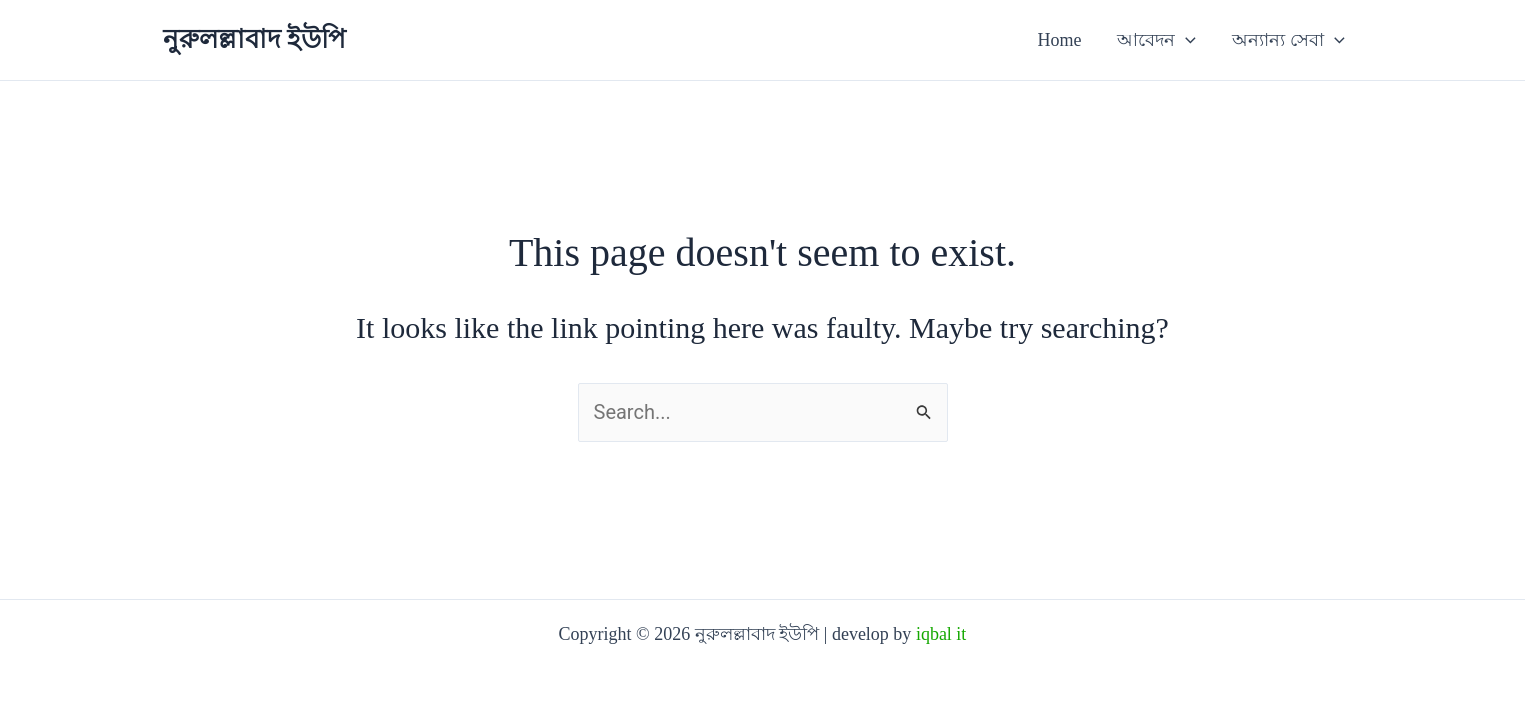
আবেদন (1156, 40)
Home (1059, 40)
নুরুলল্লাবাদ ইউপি (255, 39)
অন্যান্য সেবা (1288, 40)
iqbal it (941, 634)
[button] (1185, 40)
